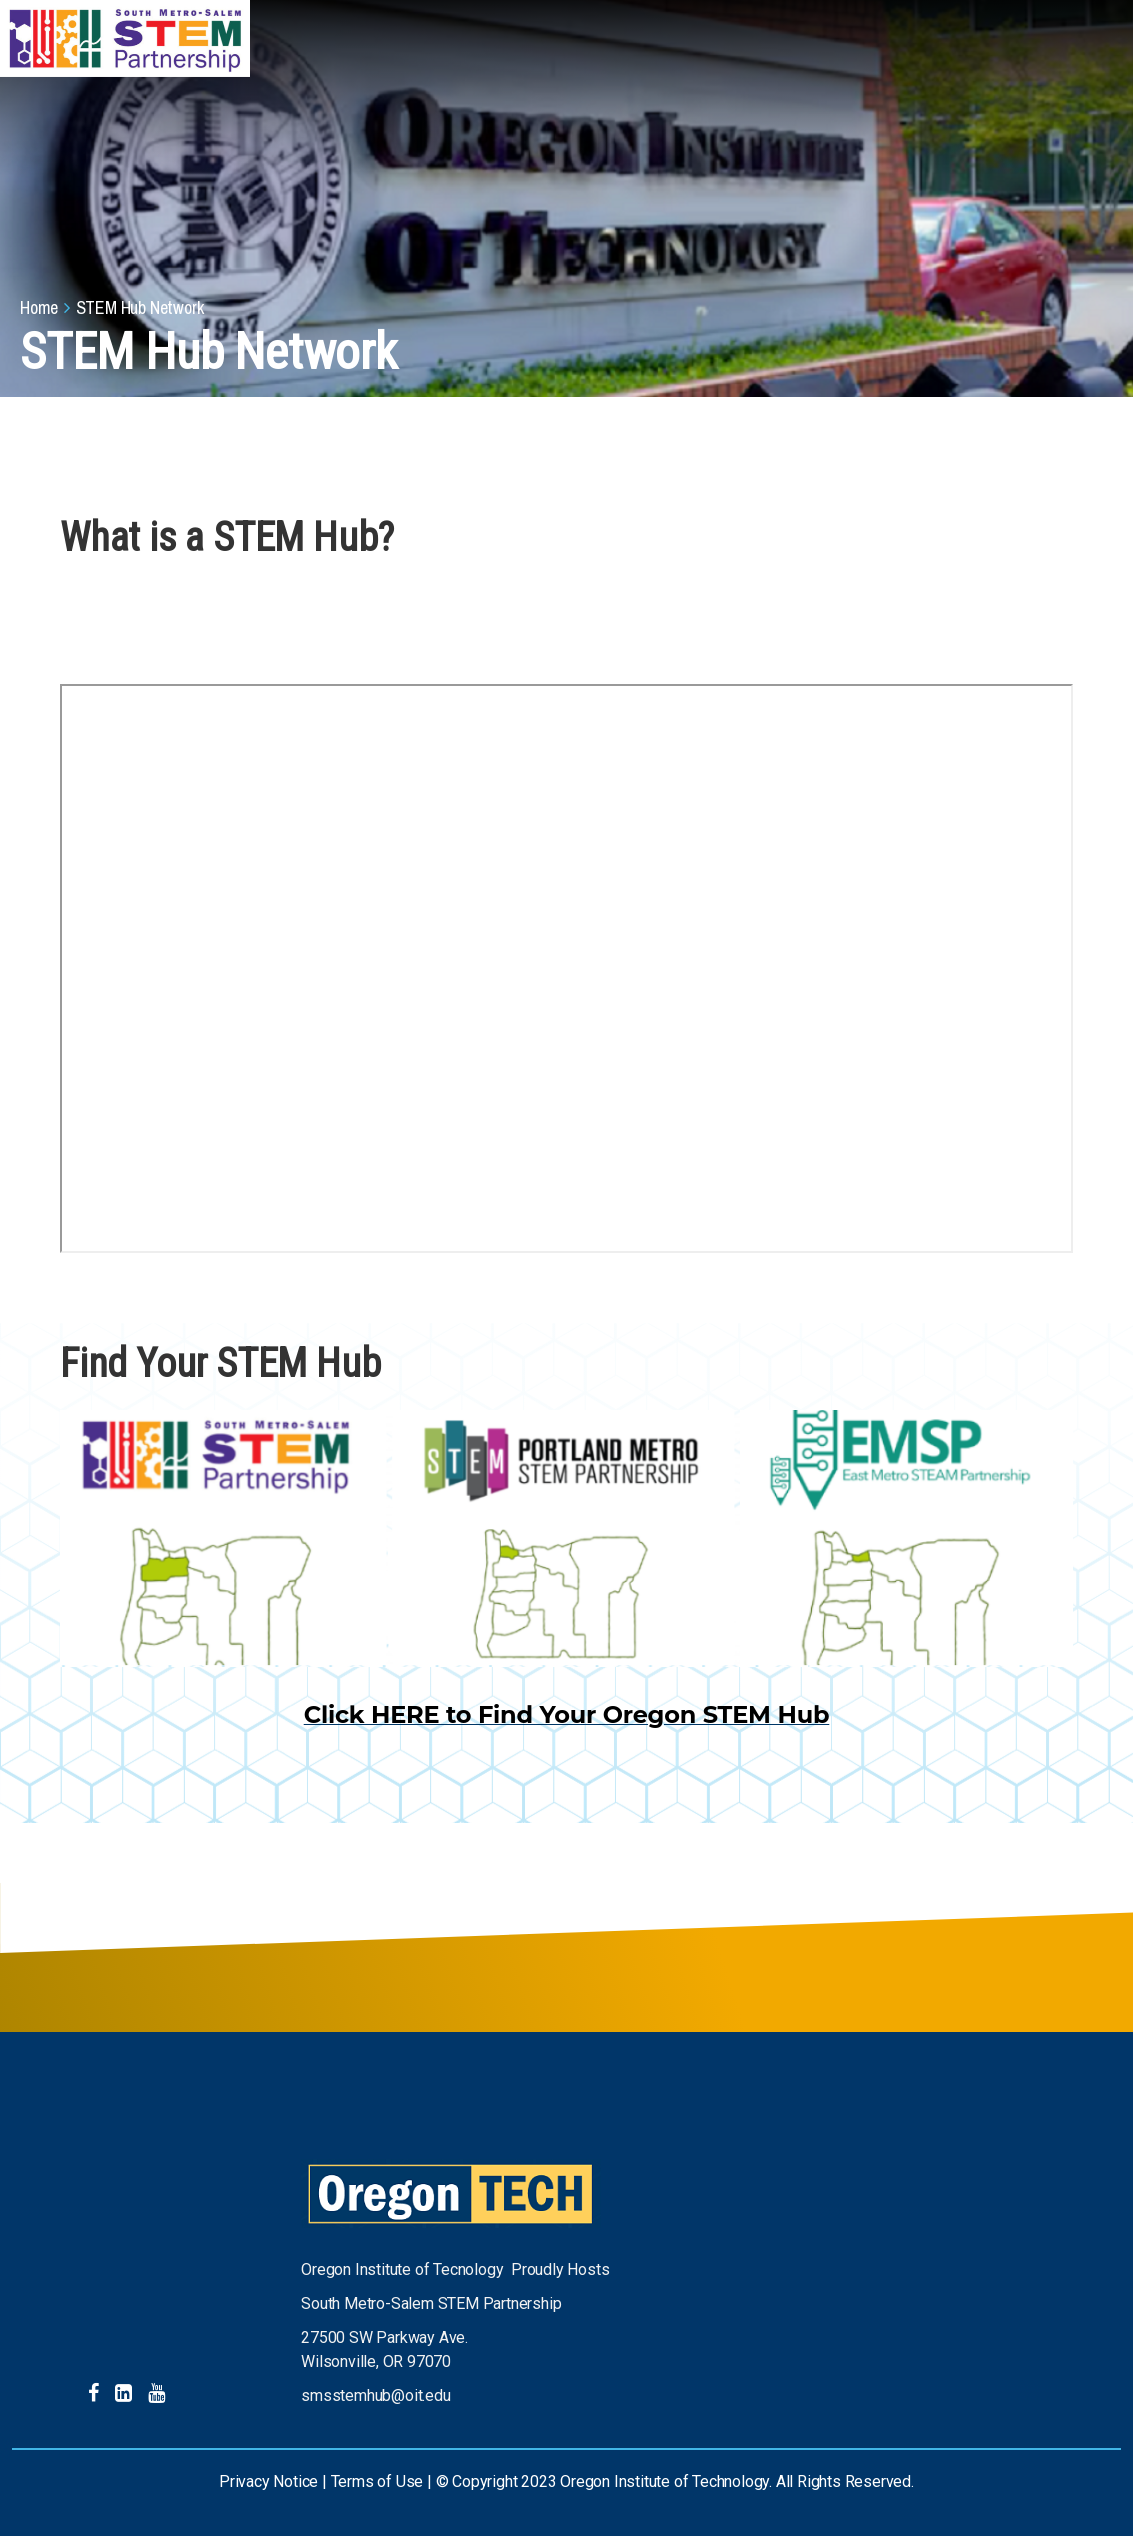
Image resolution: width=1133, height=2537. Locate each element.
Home (39, 307)
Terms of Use (377, 2481)
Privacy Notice (268, 2481)
